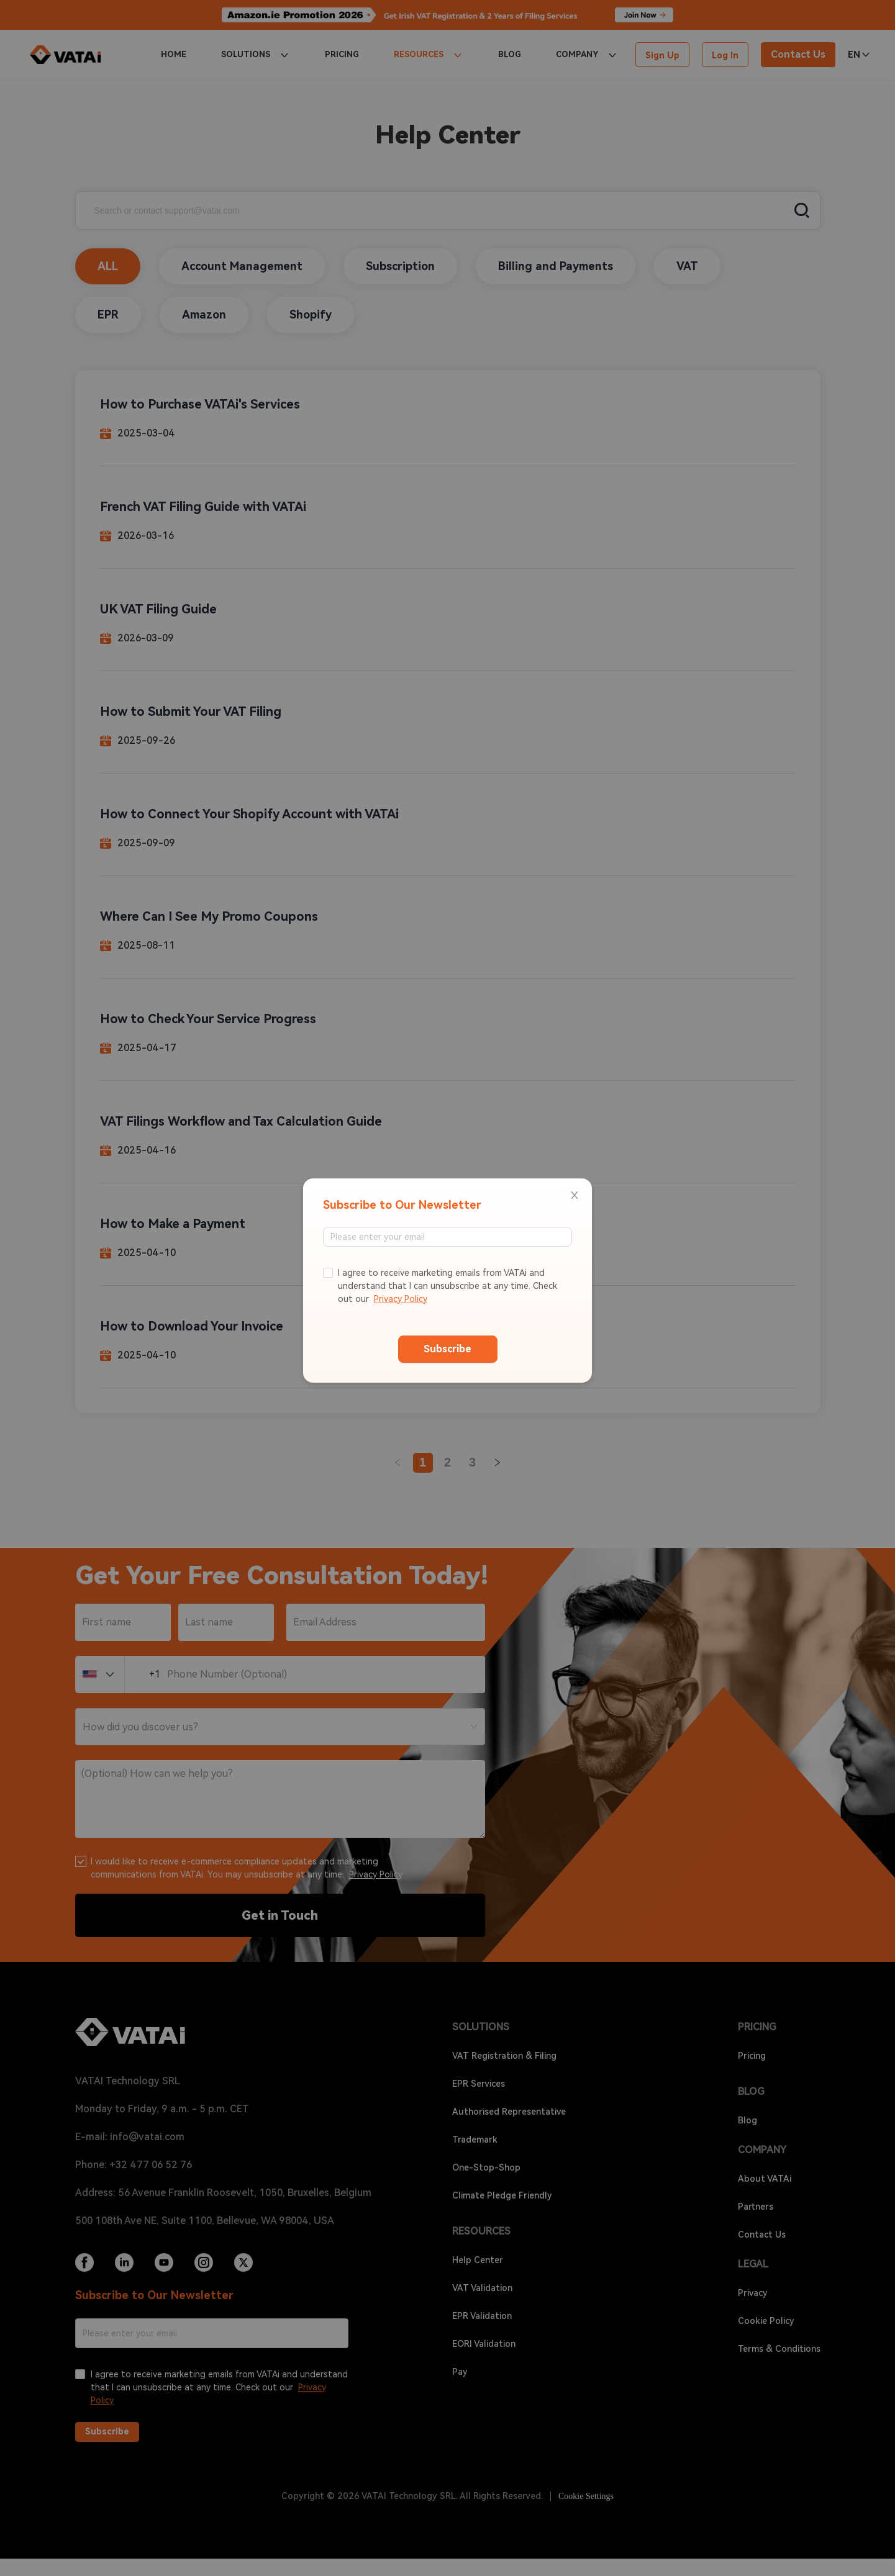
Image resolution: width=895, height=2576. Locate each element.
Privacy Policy (400, 1299)
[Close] (574, 1195)
